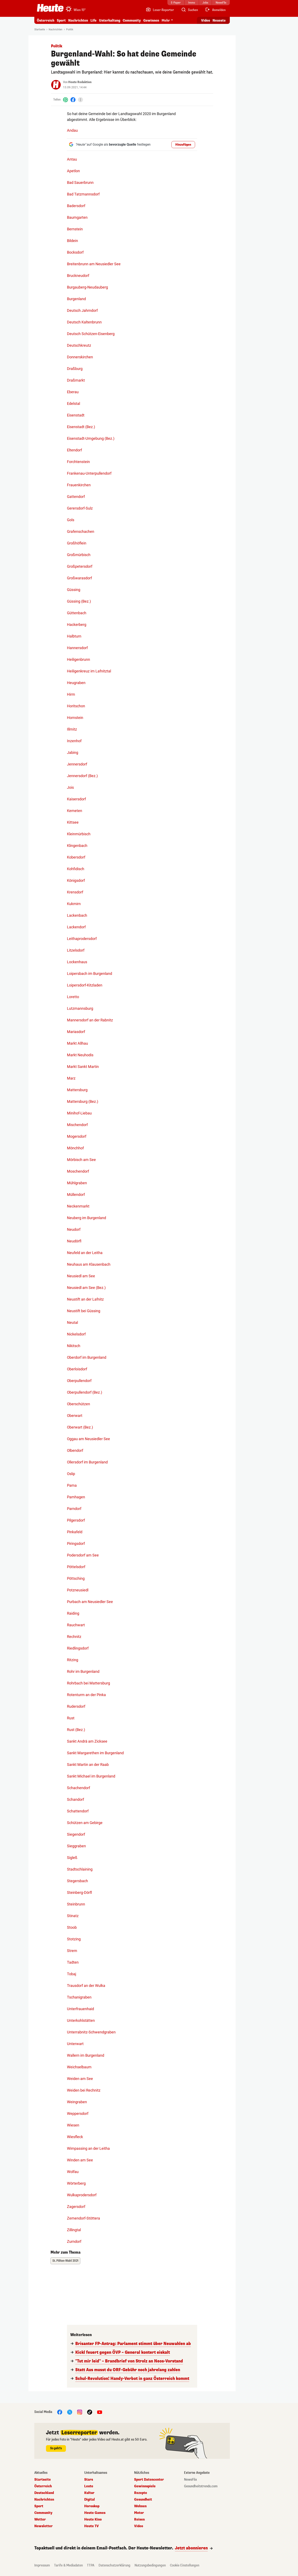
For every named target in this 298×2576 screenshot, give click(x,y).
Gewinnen (151, 20)
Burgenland (76, 299)
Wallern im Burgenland (85, 2055)
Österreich (45, 20)
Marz (71, 1078)
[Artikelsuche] (189, 10)
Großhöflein (76, 543)
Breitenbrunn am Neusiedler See (94, 264)
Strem (72, 1950)
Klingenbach (77, 845)
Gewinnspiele (145, 2486)
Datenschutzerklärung (114, 2565)
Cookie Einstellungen (184, 2565)
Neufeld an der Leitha (85, 1253)
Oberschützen (78, 1404)
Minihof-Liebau (79, 1113)
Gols (70, 520)
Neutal (72, 1322)
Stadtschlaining (80, 1869)
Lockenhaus (77, 962)
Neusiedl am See (81, 1276)
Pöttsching (76, 1578)
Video (138, 2526)
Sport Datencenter (149, 2480)
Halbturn (74, 636)
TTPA (90, 2565)
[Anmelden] (215, 10)
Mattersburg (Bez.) (82, 1101)
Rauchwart (76, 1625)
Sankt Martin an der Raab (88, 1764)
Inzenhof (74, 741)
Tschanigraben (79, 1997)
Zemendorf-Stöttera (83, 2218)
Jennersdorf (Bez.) (82, 776)
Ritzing (72, 1660)
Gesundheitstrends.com (201, 2486)
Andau (72, 130)
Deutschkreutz (79, 345)
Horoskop (91, 2506)
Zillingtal (74, 2230)
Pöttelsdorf (76, 1567)
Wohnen (140, 2506)
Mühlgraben (77, 1183)
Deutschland (44, 2493)
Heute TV (91, 2526)
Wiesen (73, 2125)
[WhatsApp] (65, 100)
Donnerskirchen (80, 357)
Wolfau (73, 2171)
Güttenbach (76, 613)
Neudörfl (74, 1241)
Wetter (40, 2519)
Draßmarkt (76, 380)
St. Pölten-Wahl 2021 (65, 2261)
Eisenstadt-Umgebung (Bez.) (90, 438)
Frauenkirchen (79, 485)
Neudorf (73, 1229)
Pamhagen (76, 1497)
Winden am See (80, 2160)
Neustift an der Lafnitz (85, 1299)
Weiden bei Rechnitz (83, 2090)
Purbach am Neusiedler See (90, 1601)
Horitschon (76, 706)
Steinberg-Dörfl (79, 1892)
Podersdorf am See (83, 1555)
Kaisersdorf (76, 799)
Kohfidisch (75, 869)
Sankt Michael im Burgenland (91, 1776)
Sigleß (72, 1857)
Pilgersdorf (76, 1520)
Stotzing (74, 1939)
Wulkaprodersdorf (81, 2195)
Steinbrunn (76, 1904)
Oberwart (74, 1415)
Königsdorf (76, 880)
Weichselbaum (79, 2067)
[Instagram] (79, 2412)
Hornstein (75, 717)
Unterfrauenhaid (80, 2009)
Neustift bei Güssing (83, 1311)
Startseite (39, 29)
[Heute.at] (50, 8)
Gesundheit (143, 2499)
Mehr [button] (166, 20)
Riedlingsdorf (78, 1648)
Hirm (71, 694)
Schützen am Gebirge (85, 1823)
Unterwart (75, 2044)
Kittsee (73, 822)
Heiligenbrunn (78, 659)
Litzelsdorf (75, 950)
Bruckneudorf (78, 275)
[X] (69, 2412)
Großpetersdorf (79, 566)
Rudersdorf (76, 1706)
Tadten (73, 1962)
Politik (69, 29)
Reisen (139, 2519)
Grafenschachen (80, 531)
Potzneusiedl (77, 1590)
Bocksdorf (75, 252)
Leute (88, 2486)
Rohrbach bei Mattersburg (88, 1683)
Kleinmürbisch (78, 834)
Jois (70, 787)
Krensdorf (75, 892)
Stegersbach (77, 1881)
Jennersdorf (77, 764)
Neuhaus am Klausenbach (88, 1264)
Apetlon (73, 171)
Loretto (73, 997)
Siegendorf (76, 1834)
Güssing (73, 589)
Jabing (72, 752)
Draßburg (75, 368)
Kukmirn (74, 904)
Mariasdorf (76, 1031)
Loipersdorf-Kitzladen (84, 985)
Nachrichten (78, 20)
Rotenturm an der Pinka (86, 1695)
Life (93, 20)
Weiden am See (80, 2078)
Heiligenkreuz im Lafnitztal (89, 671)
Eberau (73, 392)
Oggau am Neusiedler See (88, 1439)
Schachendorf (78, 1788)
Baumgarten (77, 217)
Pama (72, 1485)
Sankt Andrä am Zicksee (87, 1741)
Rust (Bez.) (76, 1729)
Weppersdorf (77, 2113)
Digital (89, 2499)
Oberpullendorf (79, 1380)
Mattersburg (77, 1090)
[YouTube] (99, 2412)
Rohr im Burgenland (83, 1671)
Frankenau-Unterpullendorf (89, 473)
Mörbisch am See (81, 1159)
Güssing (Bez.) (79, 601)
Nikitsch (73, 1346)
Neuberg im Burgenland (86, 1218)
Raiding (73, 1613)
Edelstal (73, 403)
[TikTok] (89, 2412)
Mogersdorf (76, 1136)
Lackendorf (76, 927)
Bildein (72, 240)
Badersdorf (76, 206)
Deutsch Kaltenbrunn (84, 322)
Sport (61, 20)
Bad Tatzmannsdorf (83, 194)
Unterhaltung (109, 20)
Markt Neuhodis (80, 1055)
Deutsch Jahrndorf (82, 310)
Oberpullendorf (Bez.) (84, 1392)
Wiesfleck (75, 2137)
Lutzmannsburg (80, 1008)
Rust (70, 1718)
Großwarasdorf (79, 578)
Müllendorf (76, 1194)
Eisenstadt (75, 415)
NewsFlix (190, 2480)
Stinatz (73, 1916)
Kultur (89, 2493)
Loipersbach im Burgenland (89, 973)
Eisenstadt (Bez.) (81, 427)
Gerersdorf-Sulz (80, 508)
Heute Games (94, 2513)
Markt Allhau (77, 1043)
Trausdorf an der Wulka (86, 1985)
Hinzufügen (183, 145)
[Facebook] (72, 100)
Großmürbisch (78, 555)
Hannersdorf (77, 648)
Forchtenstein (78, 461)
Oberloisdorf (77, 1369)
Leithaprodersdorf (82, 938)
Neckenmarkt (78, 1206)
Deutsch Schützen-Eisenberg (91, 334)
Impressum (42, 2565)
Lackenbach (77, 915)
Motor (139, 2513)
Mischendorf (77, 1125)
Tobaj (71, 1974)
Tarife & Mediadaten (68, 2565)
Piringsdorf (76, 1543)
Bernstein (75, 229)
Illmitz (72, 729)
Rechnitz (74, 1636)
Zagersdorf (76, 2206)
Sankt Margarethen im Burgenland (95, 1753)
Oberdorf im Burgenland (86, 1357)
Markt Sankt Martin (83, 1066)
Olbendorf (75, 1450)
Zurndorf (74, 2241)
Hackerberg (76, 624)
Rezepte (140, 2493)
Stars (88, 2480)
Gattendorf (76, 496)
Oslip (71, 1474)
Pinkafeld (74, 1532)
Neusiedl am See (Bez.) (86, 1287)
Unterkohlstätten (81, 2020)
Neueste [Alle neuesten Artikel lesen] (219, 20)
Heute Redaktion (80, 82)
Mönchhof (75, 1148)
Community (132, 20)
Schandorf (75, 1799)
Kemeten (74, 810)
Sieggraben (76, 1846)
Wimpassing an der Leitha (88, 2148)
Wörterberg (76, 2183)
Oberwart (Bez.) (80, 1427)
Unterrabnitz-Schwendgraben (91, 2032)
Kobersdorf (76, 857)
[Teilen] (80, 99)
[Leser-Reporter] (160, 10)
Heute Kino (93, 2519)
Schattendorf (78, 1811)
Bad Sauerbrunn (80, 182)
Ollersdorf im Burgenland (87, 1462)
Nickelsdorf (76, 1334)
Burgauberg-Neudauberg (87, 287)
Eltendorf (74, 450)
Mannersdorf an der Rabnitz (90, 1020)
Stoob (72, 1927)
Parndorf (74, 1508)
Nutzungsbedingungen (150, 2565)
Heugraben (76, 683)
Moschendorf (78, 1171)
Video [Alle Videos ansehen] (205, 20)
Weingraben (77, 2102)
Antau (72, 159)
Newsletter (43, 2526)
